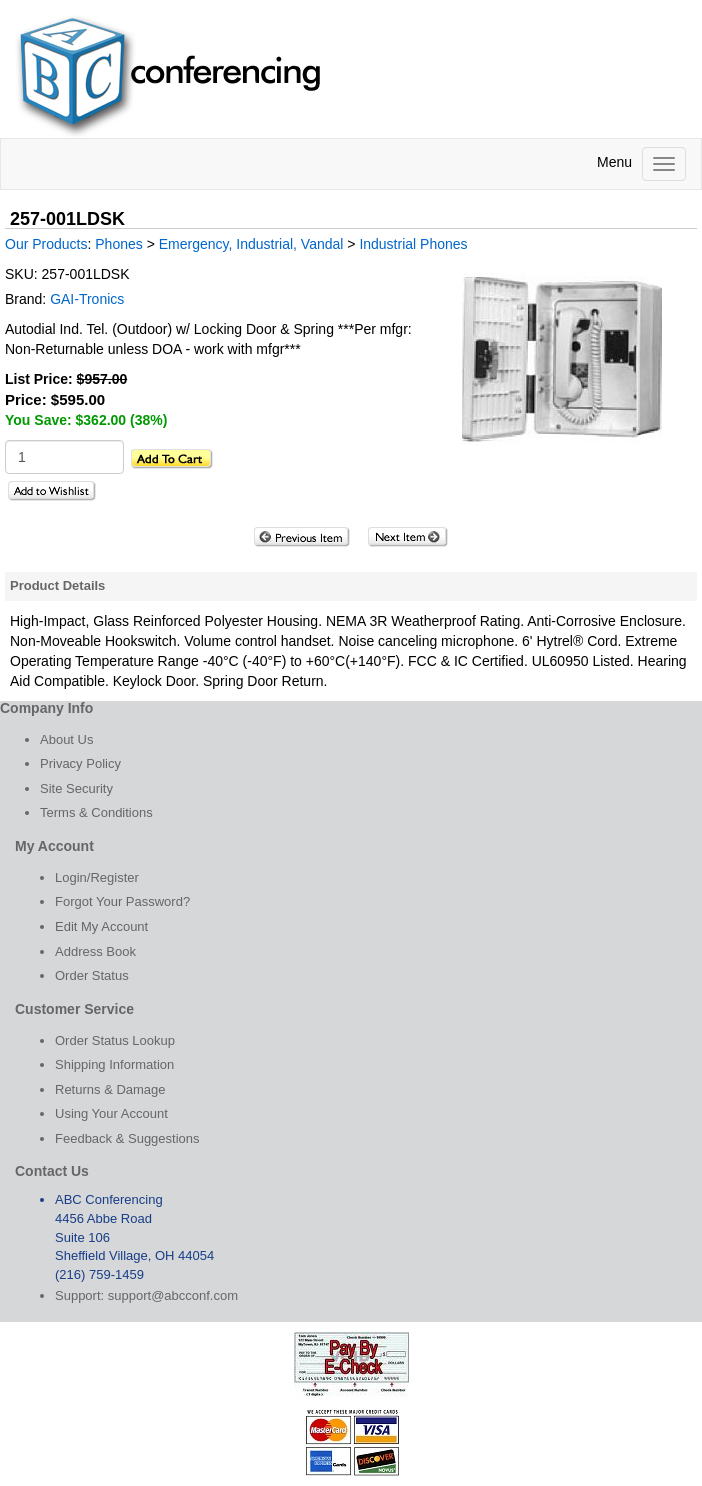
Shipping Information (114, 1064)
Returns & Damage (110, 1089)
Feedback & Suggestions (127, 1138)
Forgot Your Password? (122, 901)
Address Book (95, 951)
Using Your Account (111, 1113)
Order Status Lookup (115, 1040)
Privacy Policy (80, 763)
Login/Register (97, 877)
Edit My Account (101, 926)
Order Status (92, 975)
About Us (66, 739)
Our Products (46, 244)
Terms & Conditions (96, 812)
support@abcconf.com (173, 1295)
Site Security (76, 788)
